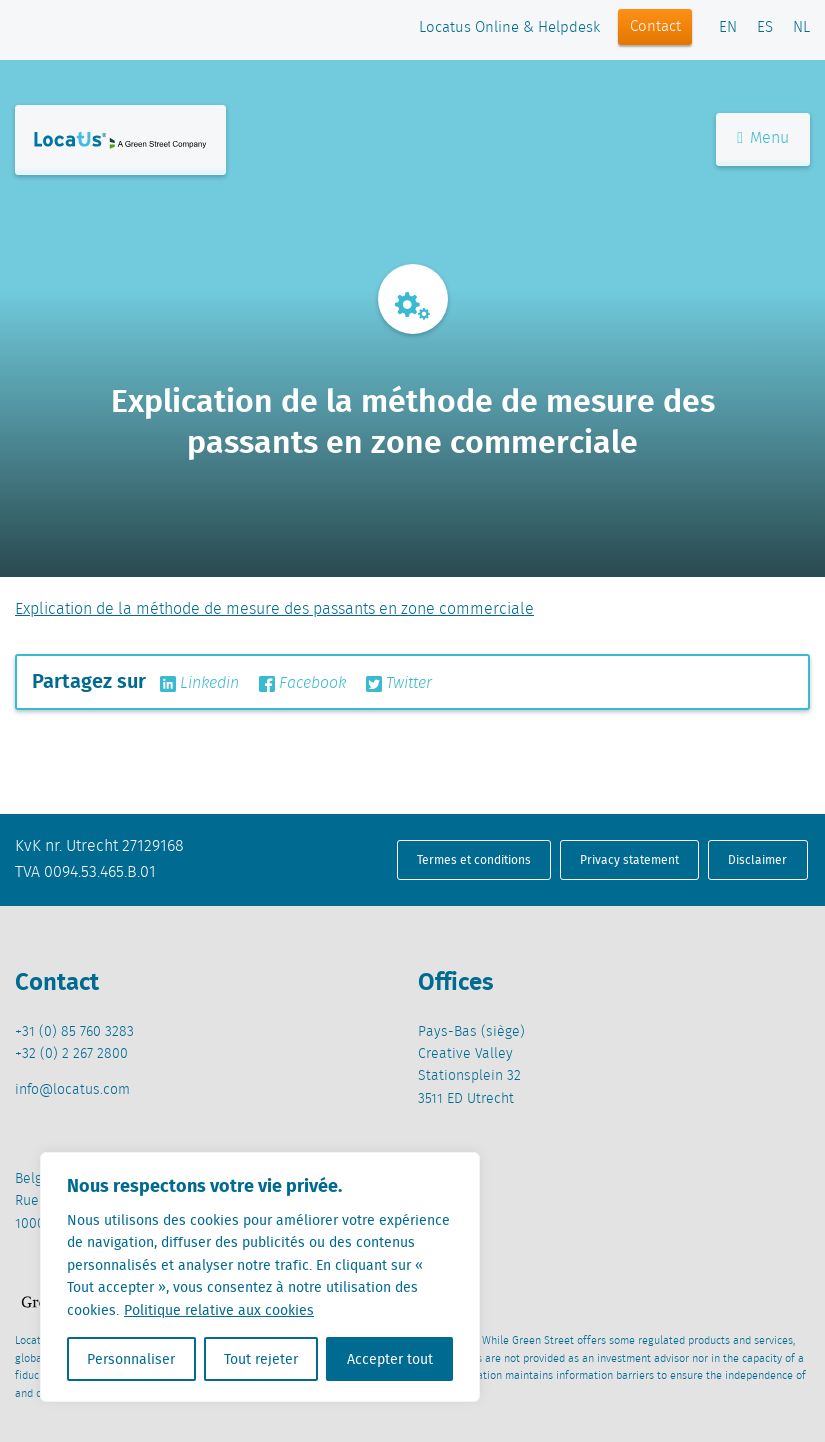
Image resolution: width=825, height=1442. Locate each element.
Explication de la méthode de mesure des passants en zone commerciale (274, 609)
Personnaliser (131, 1359)
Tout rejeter (261, 1359)
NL (801, 28)
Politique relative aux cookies (219, 1310)
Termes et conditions (474, 859)
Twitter (399, 684)
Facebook (302, 684)
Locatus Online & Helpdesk (509, 28)
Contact (655, 27)
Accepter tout (390, 1359)
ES (765, 28)
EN (728, 28)
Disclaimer (757, 859)
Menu (763, 138)
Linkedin (199, 684)
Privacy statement (629, 859)
